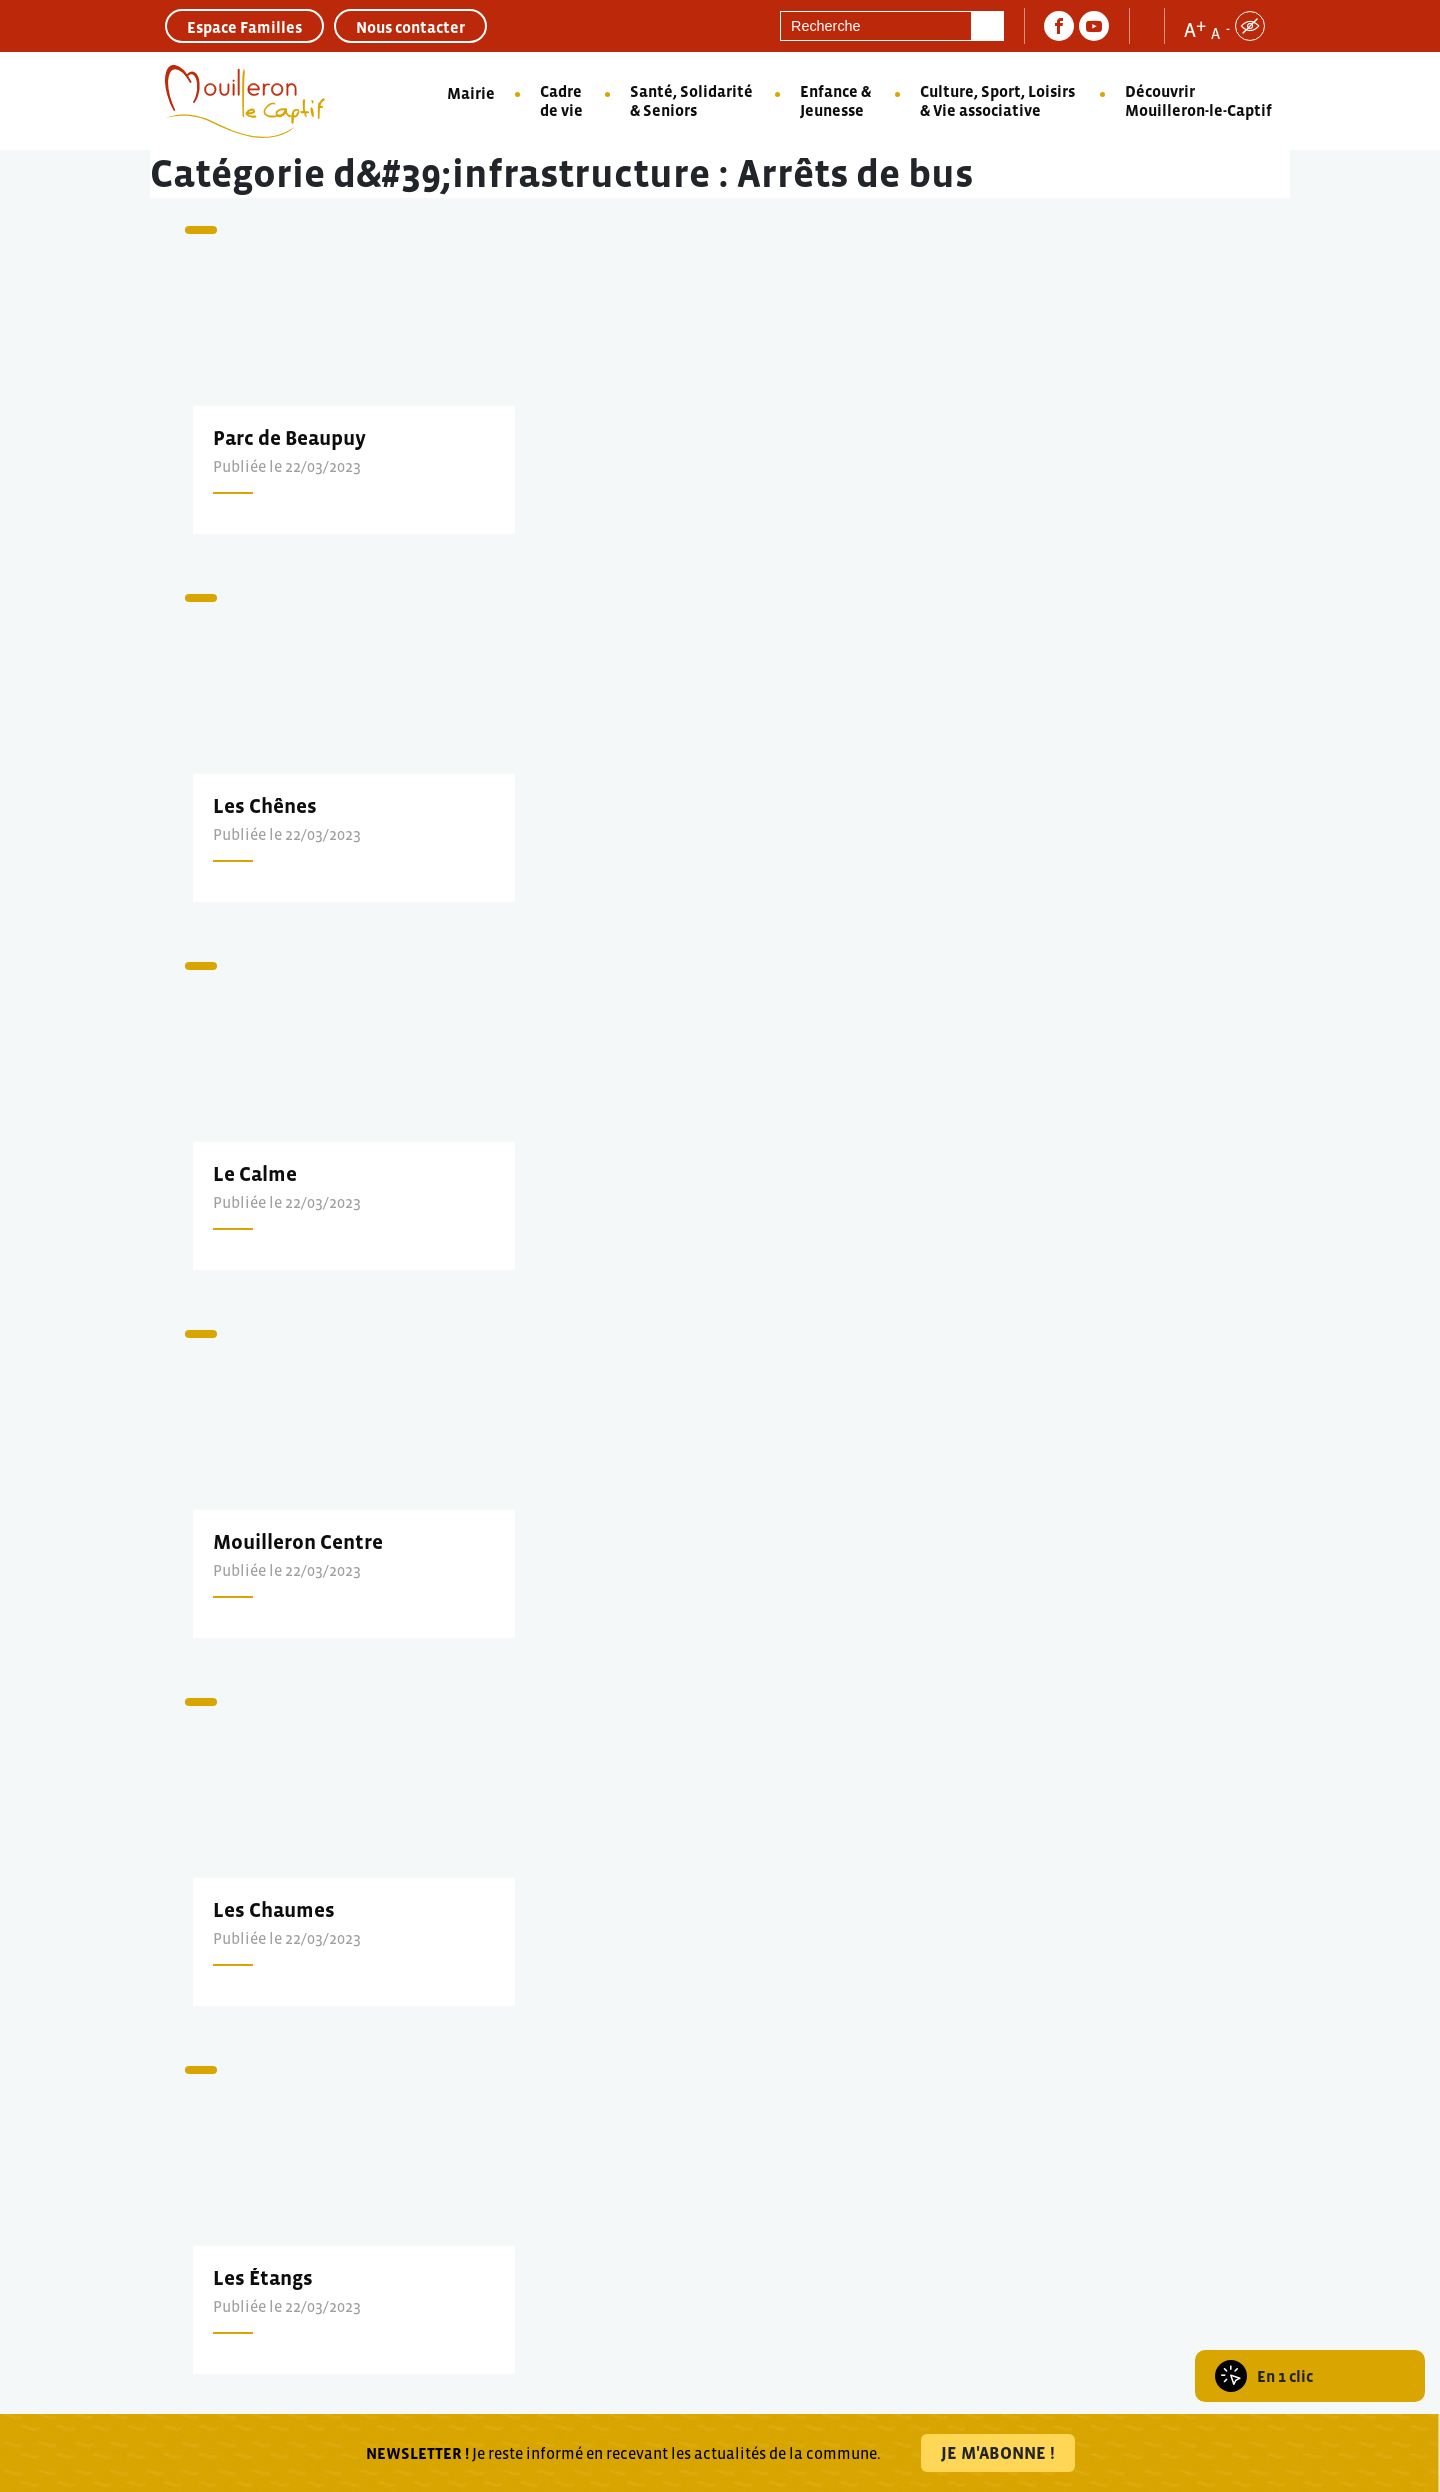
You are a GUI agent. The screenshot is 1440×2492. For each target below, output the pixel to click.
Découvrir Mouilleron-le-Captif (1198, 100)
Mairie (471, 93)
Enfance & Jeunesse (835, 100)
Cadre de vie (561, 100)
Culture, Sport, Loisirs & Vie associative (997, 100)
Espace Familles (244, 27)
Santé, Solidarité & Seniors (691, 100)
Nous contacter (410, 27)
